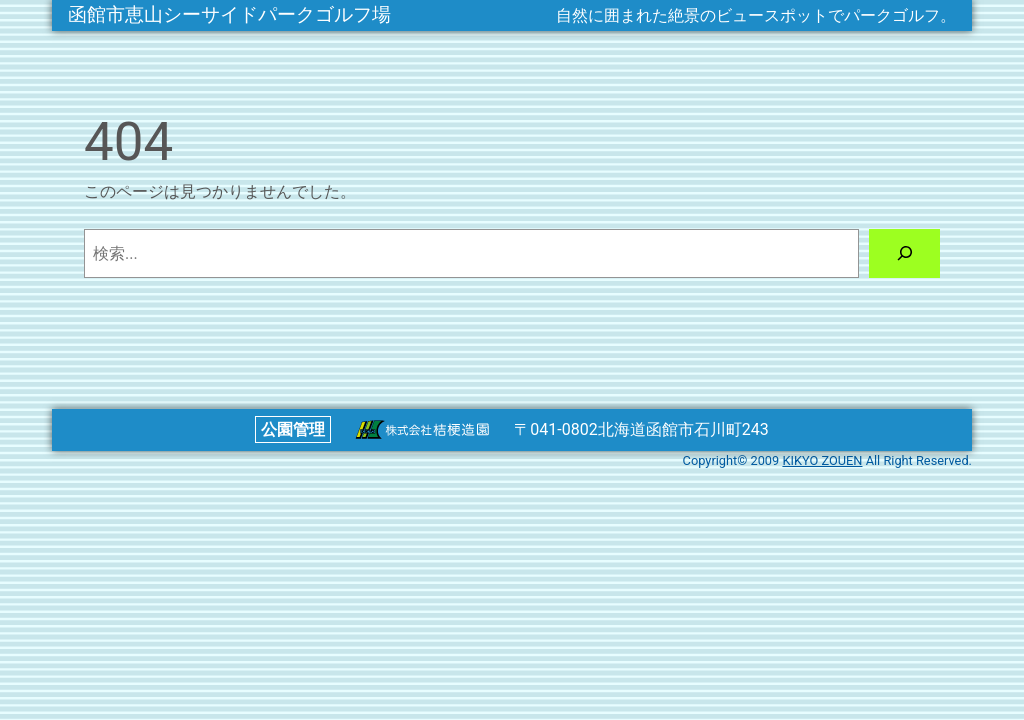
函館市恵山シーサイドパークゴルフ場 (229, 14)
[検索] (904, 253)
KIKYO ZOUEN (822, 460)
